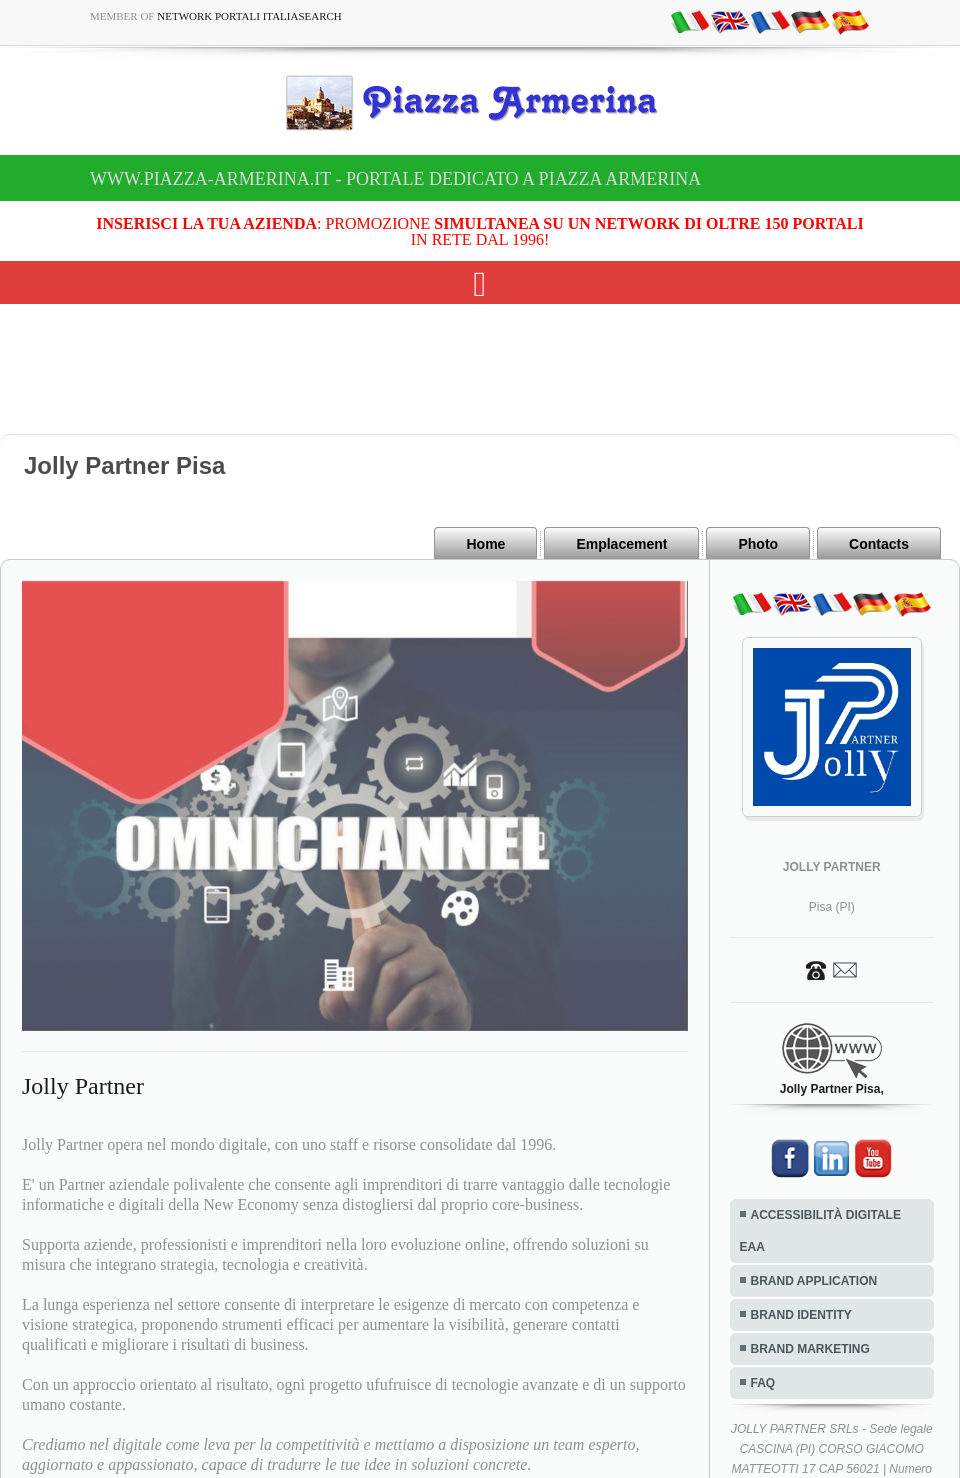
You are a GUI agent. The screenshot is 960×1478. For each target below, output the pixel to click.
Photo (758, 544)
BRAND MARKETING (810, 1349)
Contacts (879, 544)
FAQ (763, 1383)
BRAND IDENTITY (801, 1315)
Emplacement (621, 544)
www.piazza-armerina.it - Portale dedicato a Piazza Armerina (395, 179)
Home (485, 544)
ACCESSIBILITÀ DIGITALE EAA (820, 1231)
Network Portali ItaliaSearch (249, 16)
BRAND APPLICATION (814, 1281)
